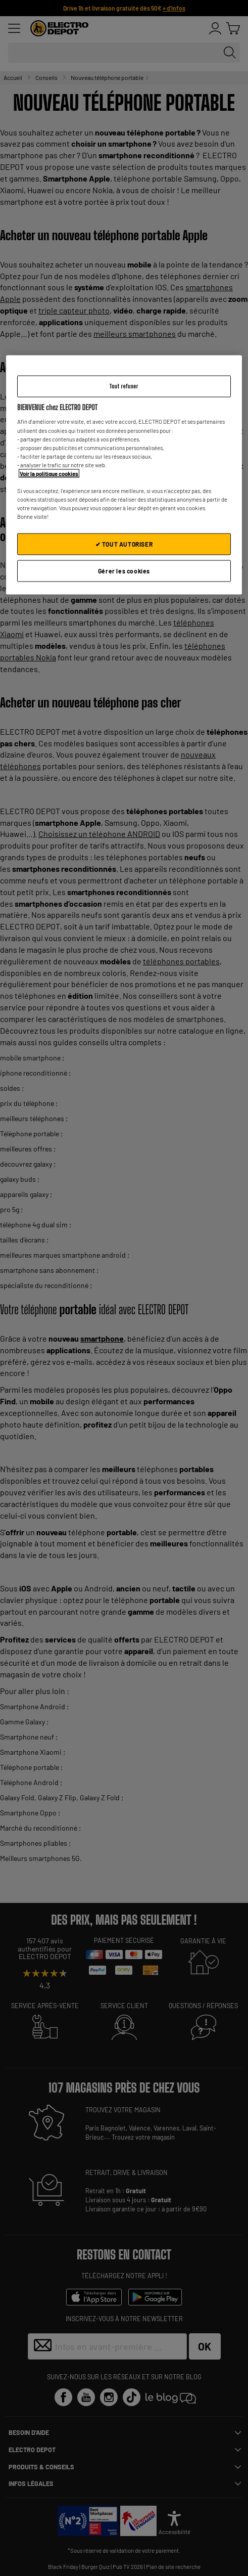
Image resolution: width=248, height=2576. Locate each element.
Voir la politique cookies (49, 473)
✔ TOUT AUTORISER (124, 544)
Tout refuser (124, 386)
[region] (123, 475)
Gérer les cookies (124, 570)
